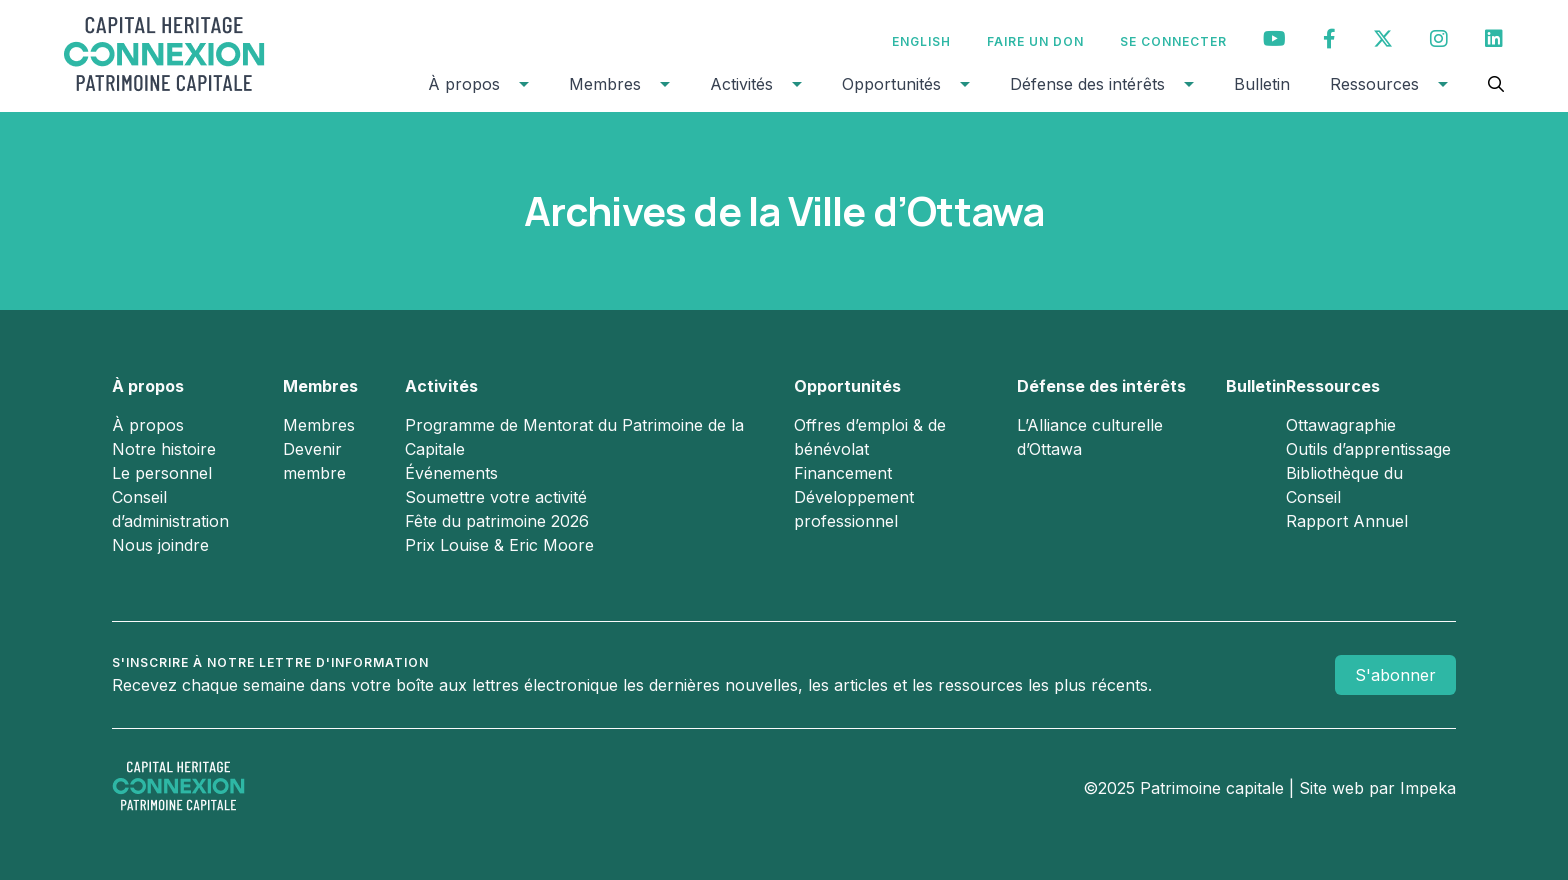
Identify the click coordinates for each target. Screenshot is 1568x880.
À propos (464, 84)
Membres (605, 84)
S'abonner (1395, 675)
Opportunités (891, 84)
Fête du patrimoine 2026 (497, 521)
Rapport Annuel (1347, 521)
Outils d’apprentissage (1368, 449)
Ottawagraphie (1341, 425)
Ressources (1374, 84)
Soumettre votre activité (496, 497)
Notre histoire (164, 449)
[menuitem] (921, 41)
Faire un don (1035, 41)
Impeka (1428, 788)
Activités (741, 84)
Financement (843, 473)
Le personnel (162, 473)
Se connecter (1173, 41)
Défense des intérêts (1087, 84)
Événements (451, 473)
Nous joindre (160, 545)
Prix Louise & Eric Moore (499, 545)
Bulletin (1262, 84)
